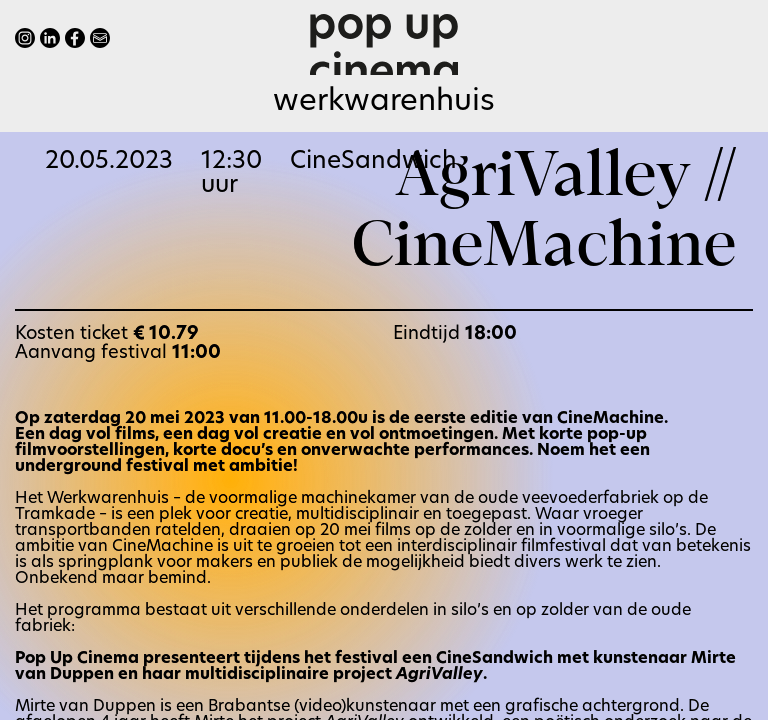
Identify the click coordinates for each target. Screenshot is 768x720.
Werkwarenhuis (384, 102)
